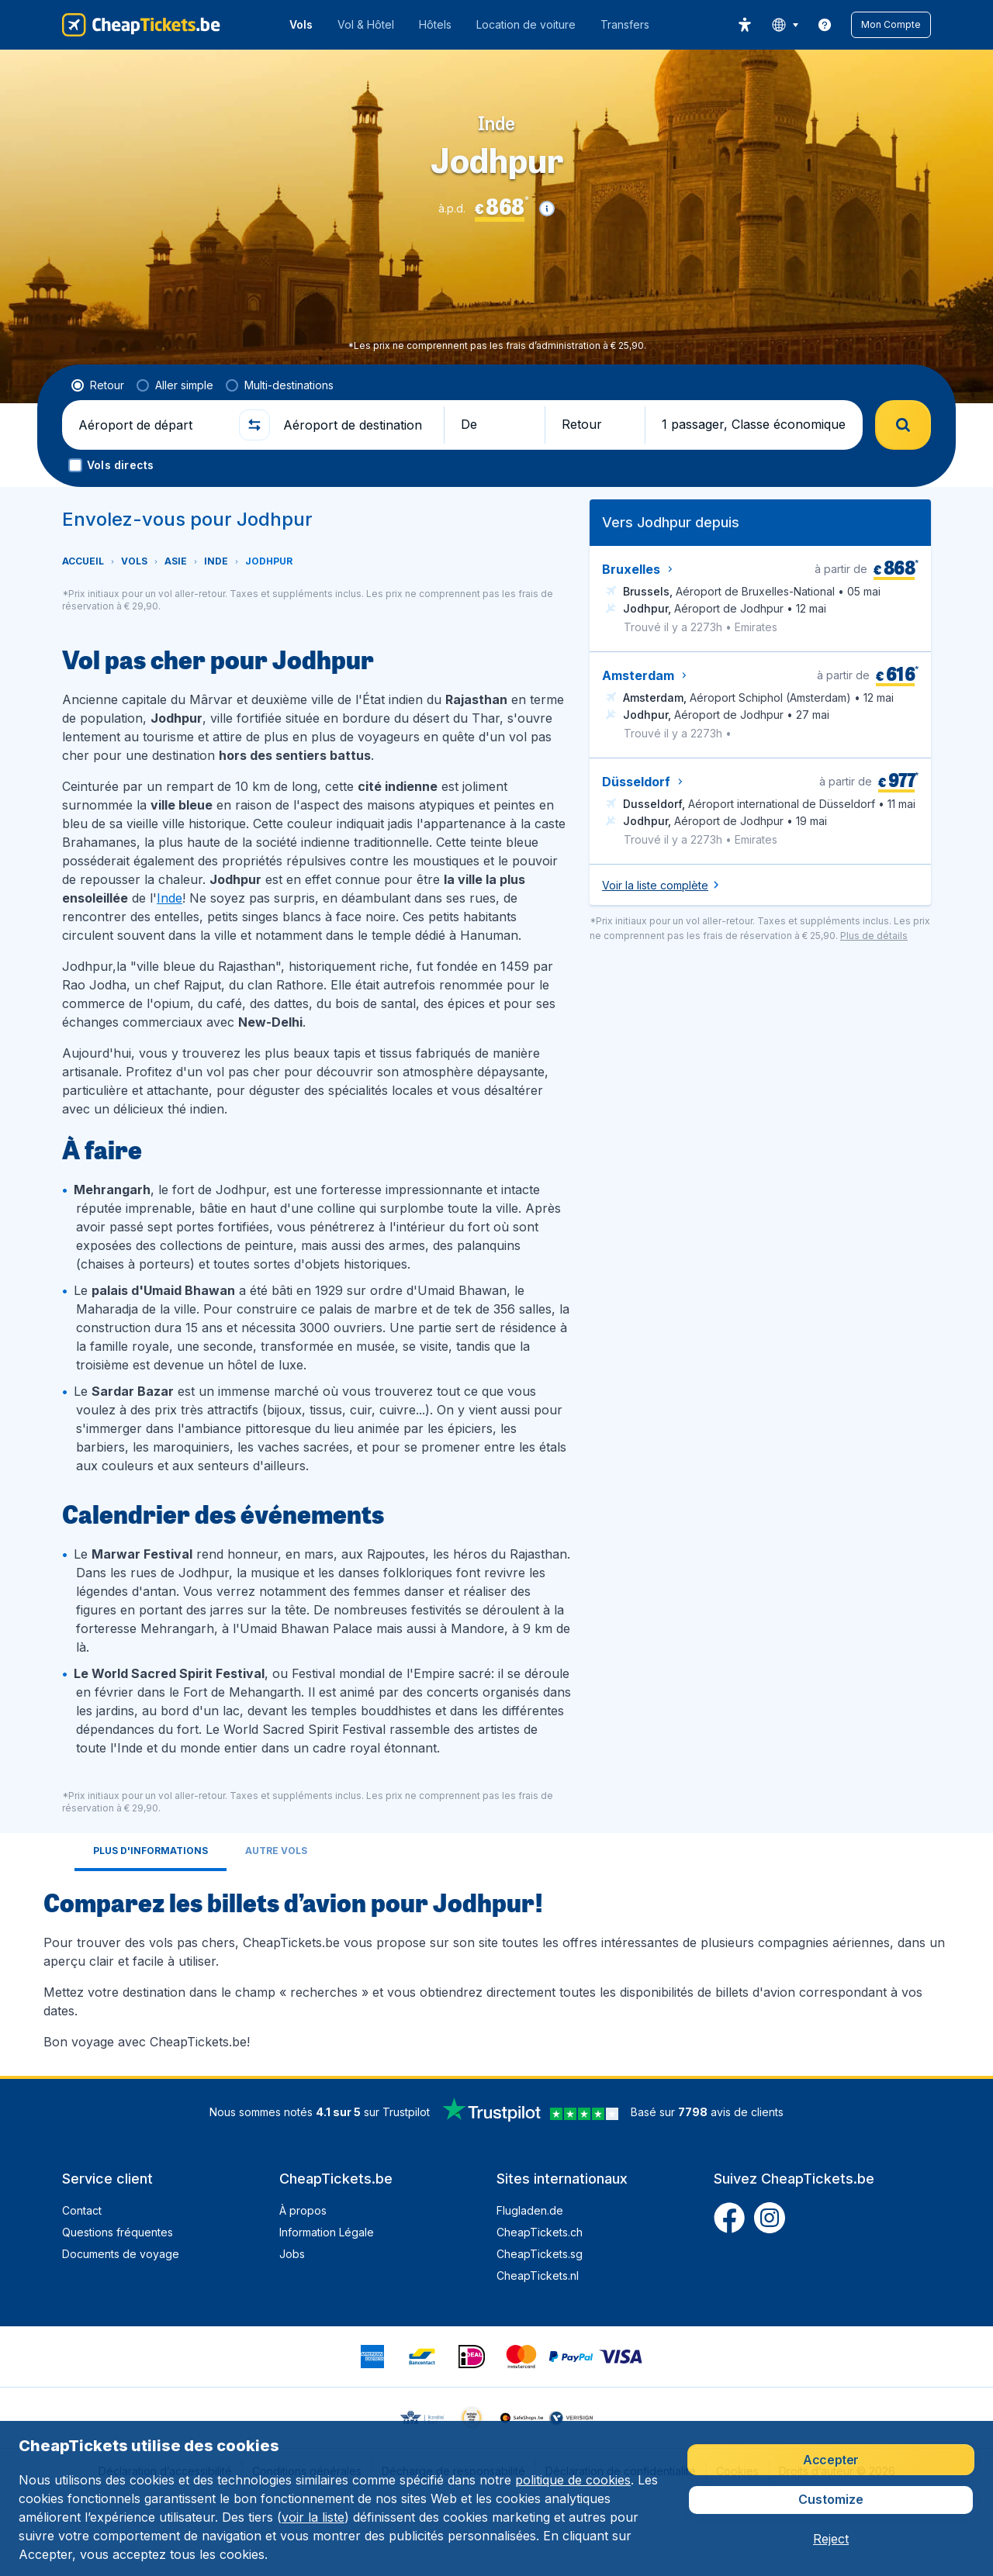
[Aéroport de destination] (357, 425)
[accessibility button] (745, 25)
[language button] (784, 25)
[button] (891, 25)
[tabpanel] (496, 1967)
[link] (824, 25)
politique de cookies (573, 2480)
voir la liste (313, 2517)
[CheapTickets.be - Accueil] (141, 25)
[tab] (150, 1852)
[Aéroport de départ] (152, 425)
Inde (169, 898)
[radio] (97, 385)
